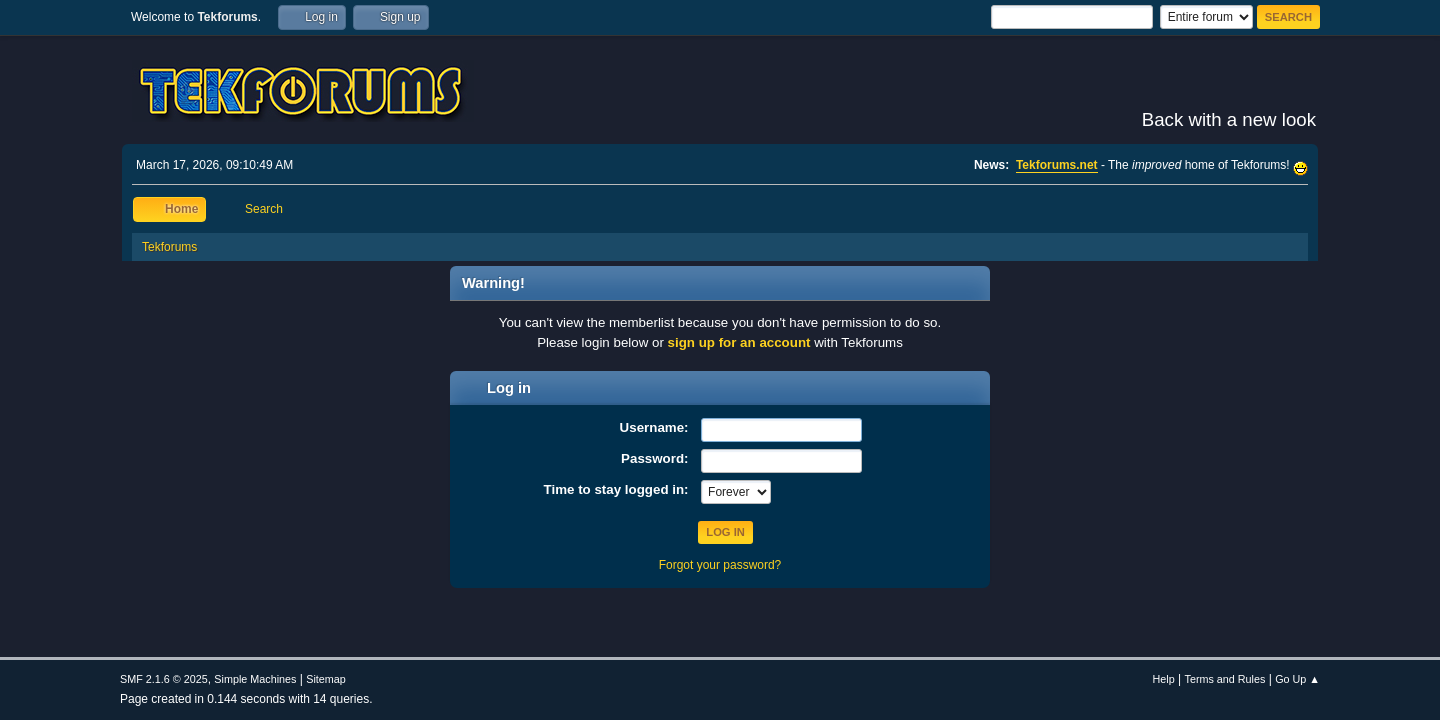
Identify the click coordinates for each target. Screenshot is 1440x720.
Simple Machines (255, 679)
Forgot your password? (720, 565)
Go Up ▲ (1297, 679)
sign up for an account (739, 342)
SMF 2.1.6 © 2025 (164, 679)
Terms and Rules (1225, 679)
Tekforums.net (1057, 165)
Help (1164, 679)
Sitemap (326, 679)
